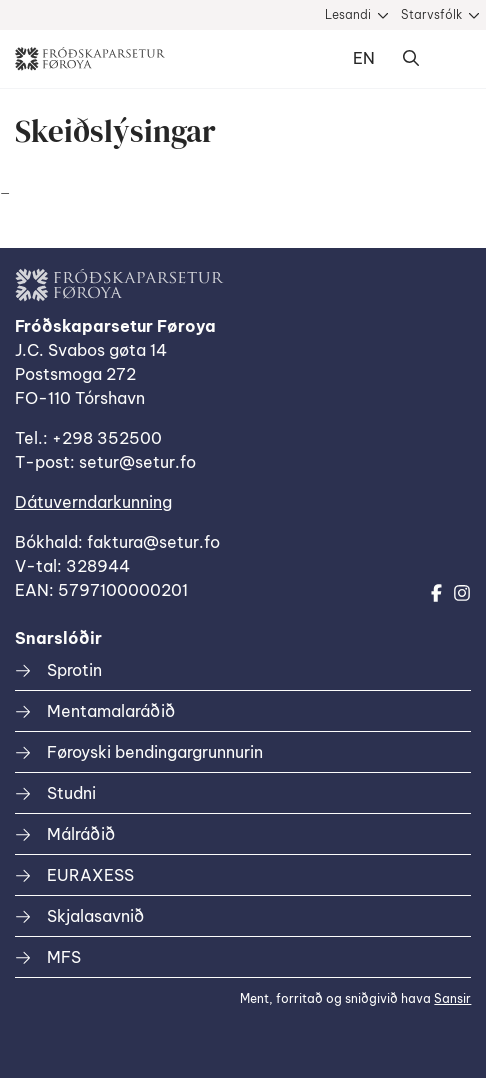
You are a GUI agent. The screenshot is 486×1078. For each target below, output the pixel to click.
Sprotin (74, 670)
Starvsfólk (431, 14)
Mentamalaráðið (111, 711)
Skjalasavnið (95, 916)
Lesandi (348, 14)
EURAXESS (90, 875)
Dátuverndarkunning (93, 502)
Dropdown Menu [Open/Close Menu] (451, 59)
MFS (64, 957)
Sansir (452, 998)
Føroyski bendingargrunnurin (155, 752)
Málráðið (81, 834)
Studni (71, 793)
